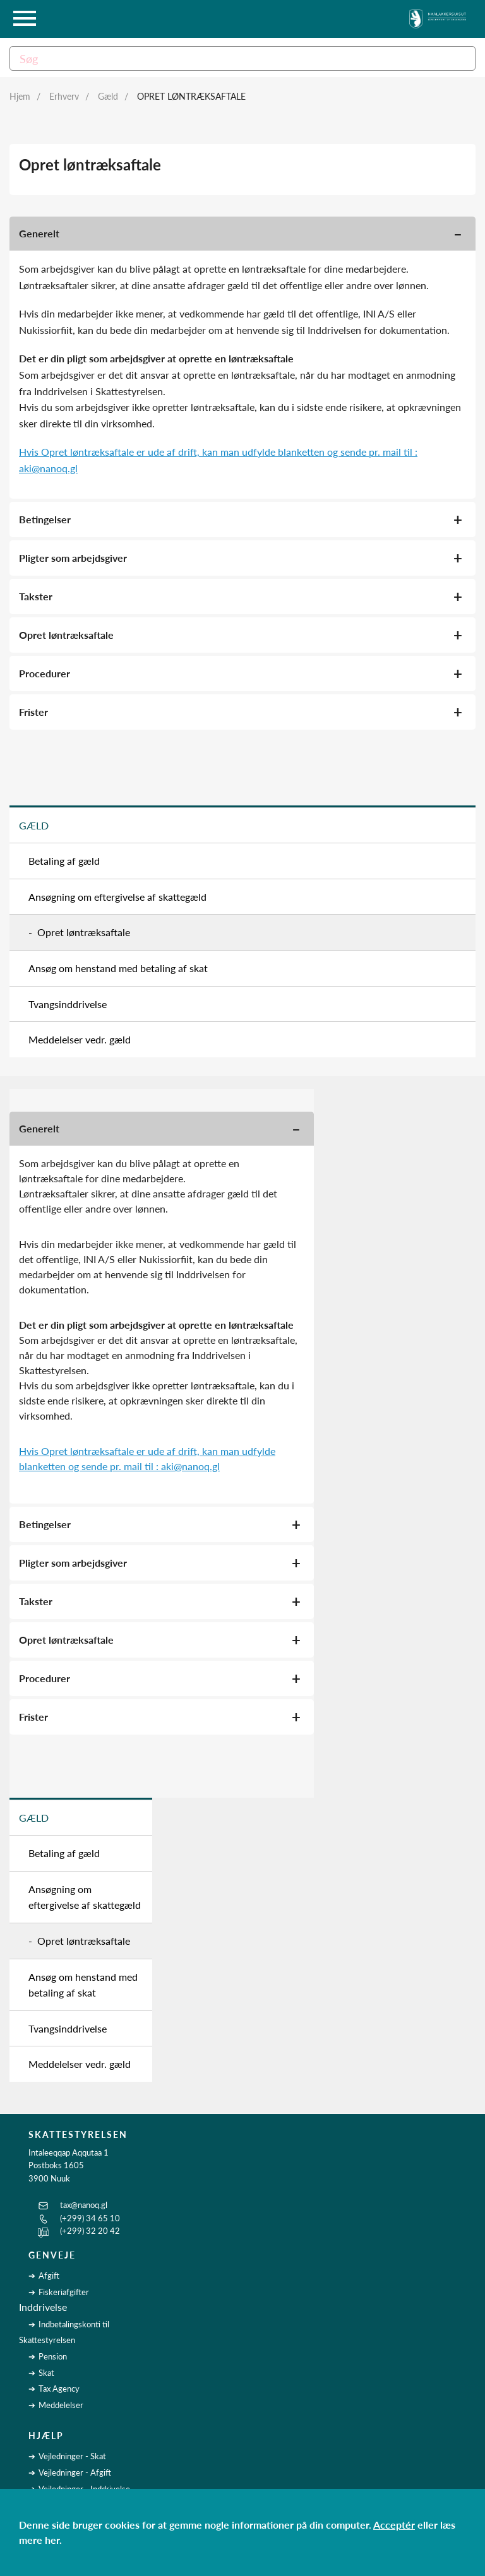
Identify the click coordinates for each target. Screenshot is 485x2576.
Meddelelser (61, 2405)
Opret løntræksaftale (191, 96)
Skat (46, 2373)
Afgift (49, 2275)
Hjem (19, 96)
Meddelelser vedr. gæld (79, 1039)
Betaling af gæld (64, 861)
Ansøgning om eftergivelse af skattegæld (117, 897)
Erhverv (64, 96)
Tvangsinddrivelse (67, 1004)
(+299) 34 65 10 (90, 2218)
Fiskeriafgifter (64, 2292)
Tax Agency (59, 2388)
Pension (53, 2356)
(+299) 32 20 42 (90, 2231)
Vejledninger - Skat (72, 2456)
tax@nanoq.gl (83, 2205)
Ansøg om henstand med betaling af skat (118, 968)
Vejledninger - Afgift (75, 2472)
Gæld (108, 96)
